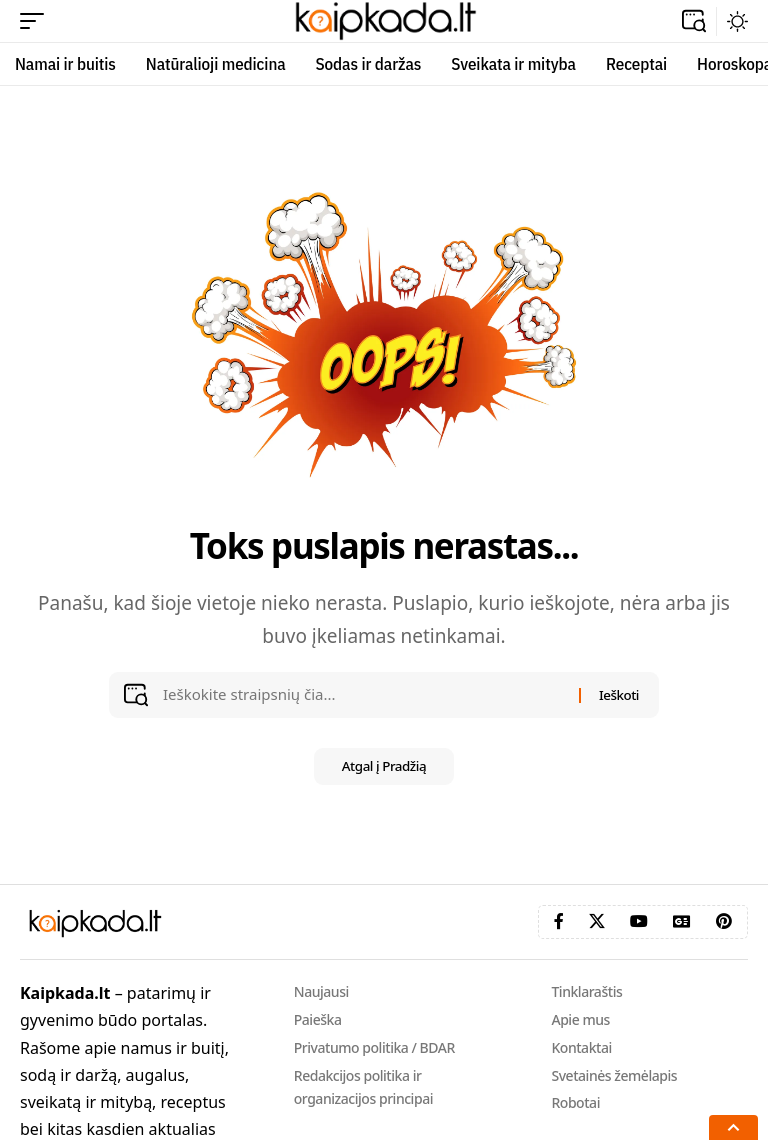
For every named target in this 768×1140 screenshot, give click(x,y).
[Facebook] (559, 921)
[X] (597, 921)
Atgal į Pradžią (384, 767)
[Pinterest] (724, 921)
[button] (37, 21)
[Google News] (682, 921)
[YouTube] (639, 921)
